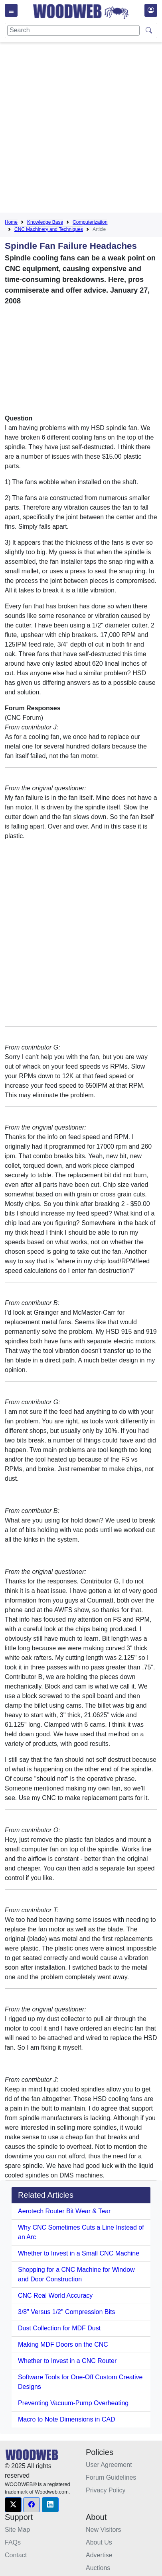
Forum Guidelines (111, 2477)
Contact (16, 2555)
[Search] (73, 30)
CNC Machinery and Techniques (48, 229)
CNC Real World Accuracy (55, 2295)
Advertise (99, 2555)
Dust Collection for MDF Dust (59, 2328)
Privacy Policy (106, 2490)
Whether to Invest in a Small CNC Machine (78, 2253)
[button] (13, 2504)
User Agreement (109, 2464)
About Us (99, 2542)
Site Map (17, 2529)
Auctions (98, 2567)
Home (11, 222)
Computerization (90, 222)
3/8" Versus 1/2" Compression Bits (66, 2311)
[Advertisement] (81, 129)
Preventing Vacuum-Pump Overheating (73, 2403)
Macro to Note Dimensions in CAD (66, 2419)
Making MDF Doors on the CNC (63, 2344)
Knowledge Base (45, 222)
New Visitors (103, 2529)
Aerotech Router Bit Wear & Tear (64, 2211)
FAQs (13, 2542)
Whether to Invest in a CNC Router (67, 2360)
